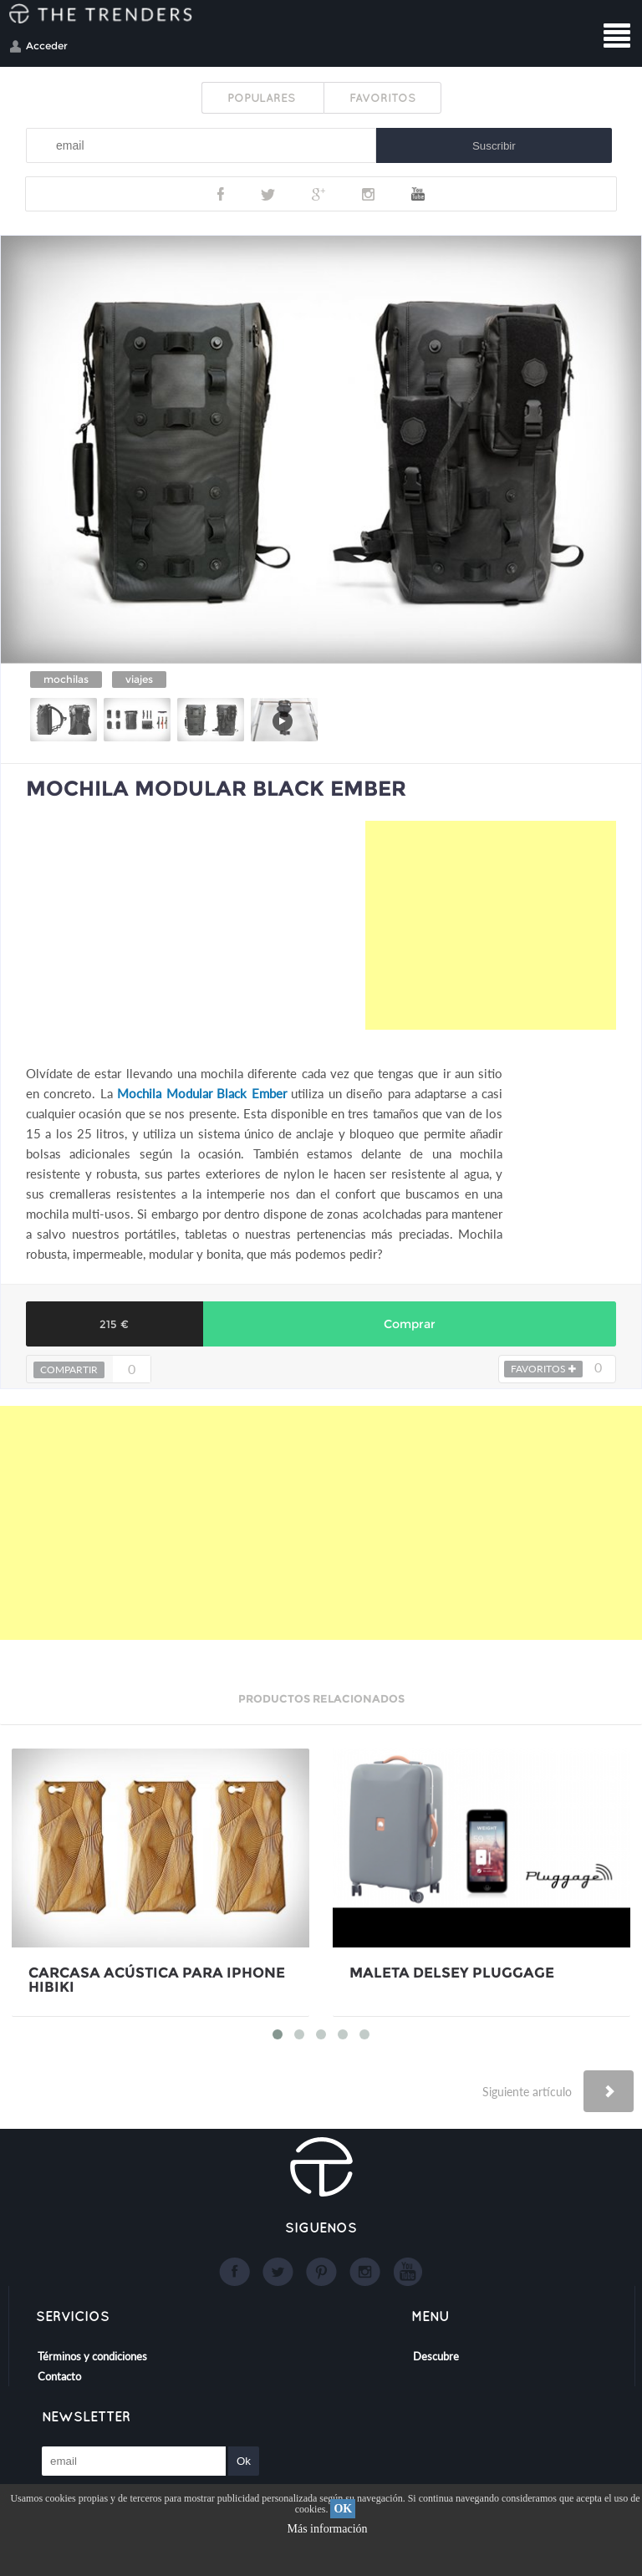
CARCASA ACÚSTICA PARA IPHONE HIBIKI (156, 1980)
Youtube (418, 194)
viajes (139, 679)
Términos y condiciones (92, 2356)
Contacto (59, 2376)
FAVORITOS (382, 97)
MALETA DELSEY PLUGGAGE (451, 1973)
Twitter (268, 194)
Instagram (368, 194)
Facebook (220, 194)
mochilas (66, 679)
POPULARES (262, 97)
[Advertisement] (490, 925)
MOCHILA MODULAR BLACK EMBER (216, 788)
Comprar (410, 1323)
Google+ (318, 194)
